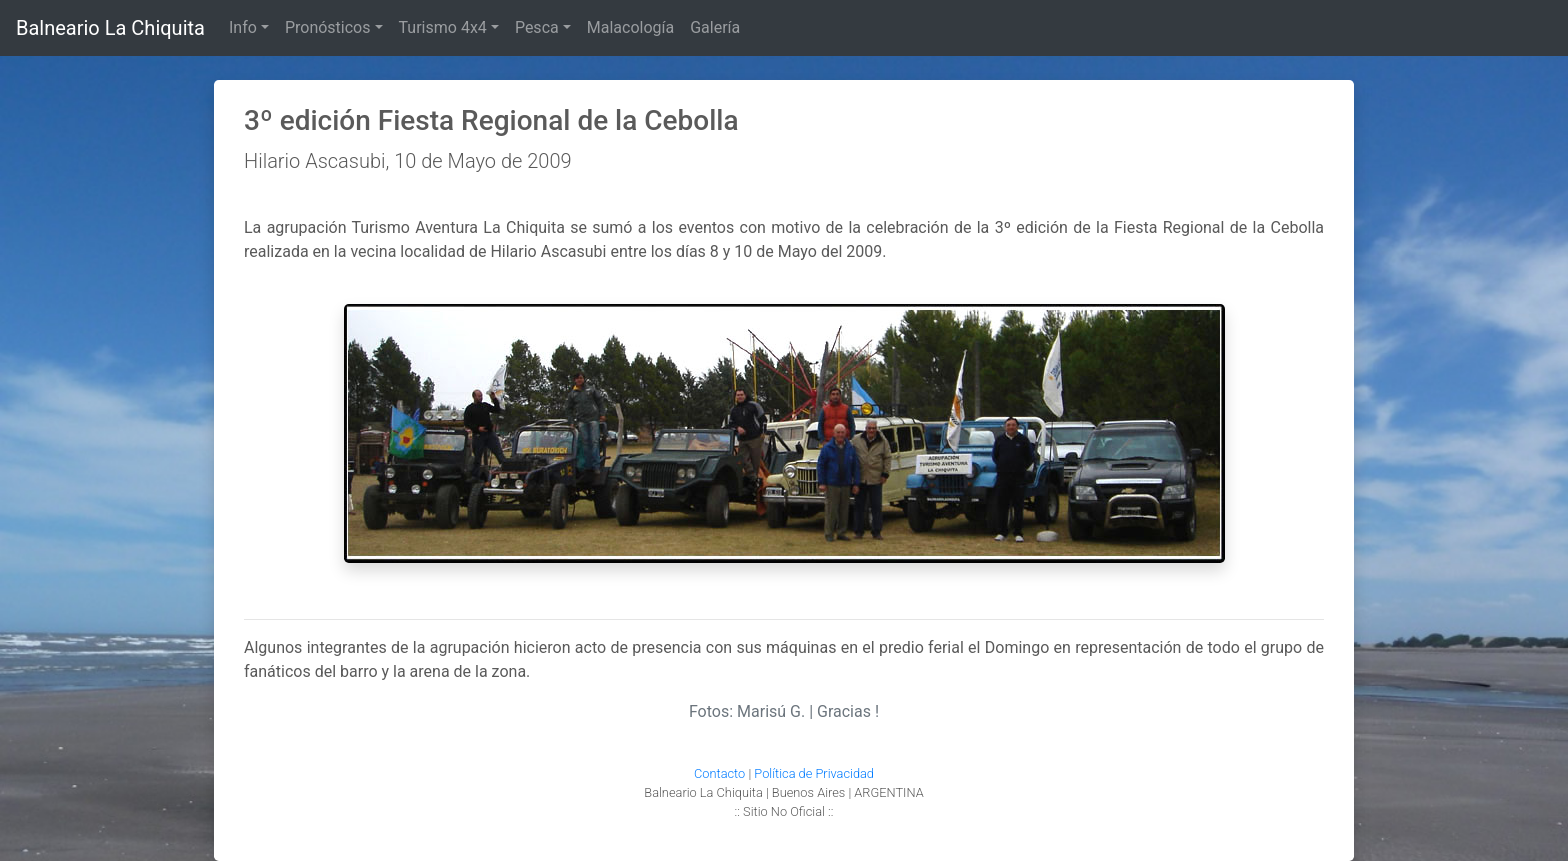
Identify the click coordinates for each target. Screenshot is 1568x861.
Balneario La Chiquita (110, 28)
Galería (715, 27)
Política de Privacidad (814, 773)
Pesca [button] (537, 27)
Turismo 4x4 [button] (443, 27)
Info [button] (243, 27)
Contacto (719, 773)
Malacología (630, 27)
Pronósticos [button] (328, 27)
